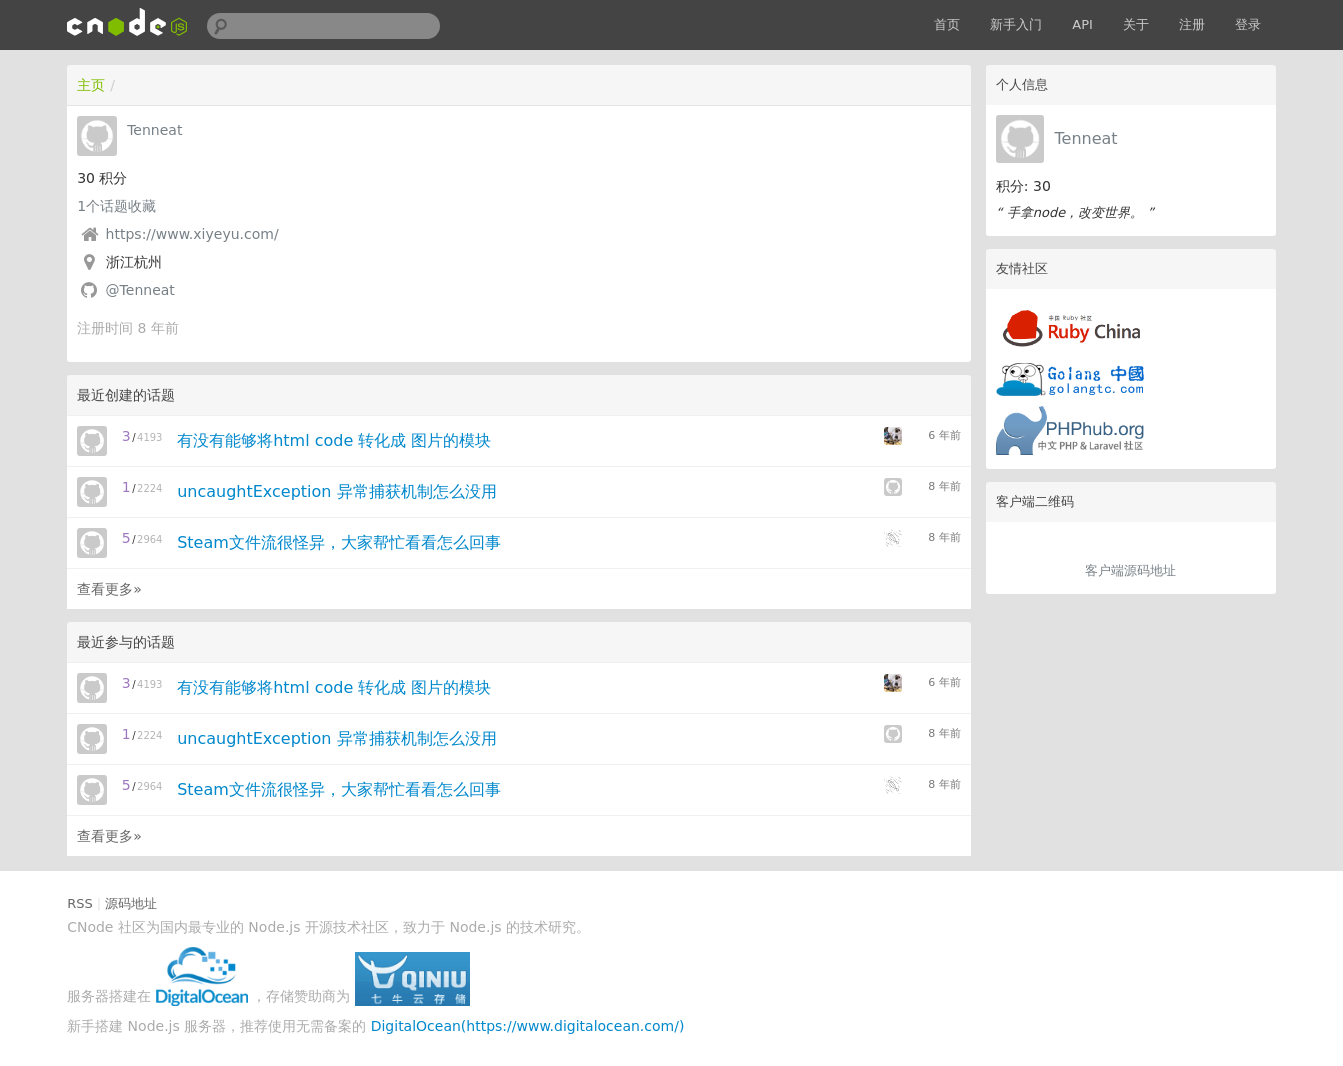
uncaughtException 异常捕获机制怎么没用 (336, 491)
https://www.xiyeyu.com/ (192, 234)
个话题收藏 (116, 206)
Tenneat (1085, 138)
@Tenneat (140, 290)
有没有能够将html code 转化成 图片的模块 (334, 440)
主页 (91, 85)
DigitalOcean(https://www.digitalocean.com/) (528, 1026)
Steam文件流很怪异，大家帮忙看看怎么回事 (339, 542)
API (1082, 24)
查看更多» (109, 589)
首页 (947, 24)
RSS (80, 903)
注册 (1192, 24)
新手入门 (1016, 24)
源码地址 (131, 903)
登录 (1248, 24)
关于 (1136, 24)
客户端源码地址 (1130, 570)
